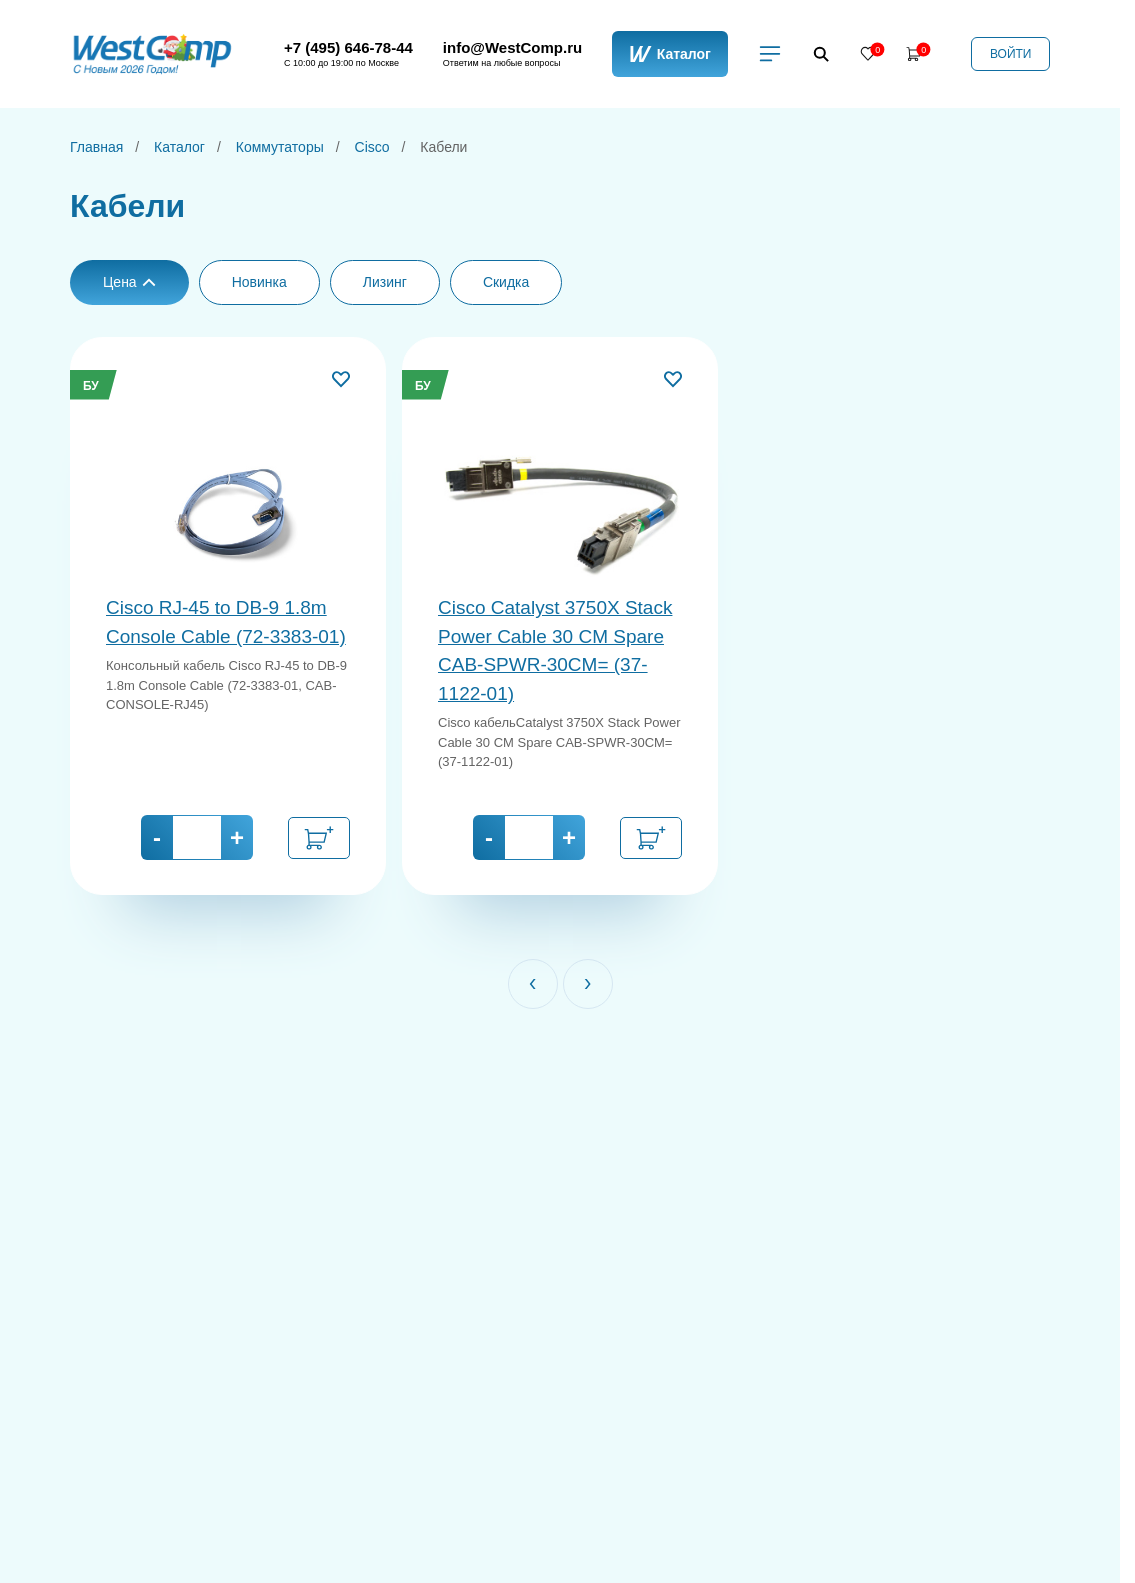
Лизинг (385, 282)
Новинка (259, 282)
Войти (1011, 54)
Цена (129, 282)
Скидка (506, 282)
